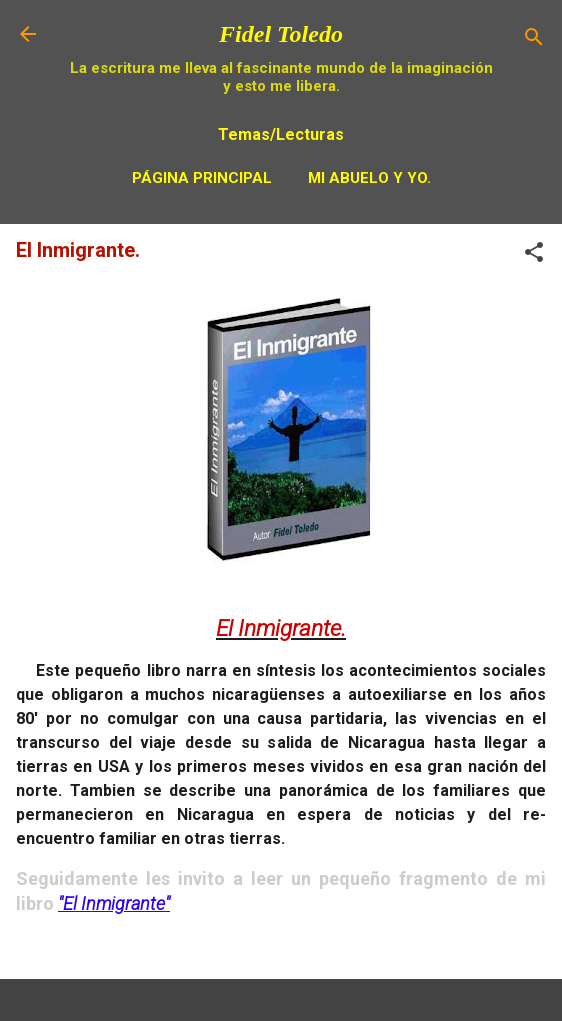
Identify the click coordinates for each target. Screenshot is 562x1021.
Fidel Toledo (281, 34)
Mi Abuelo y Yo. (369, 178)
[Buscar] (534, 40)
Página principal (202, 178)
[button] (534, 255)
